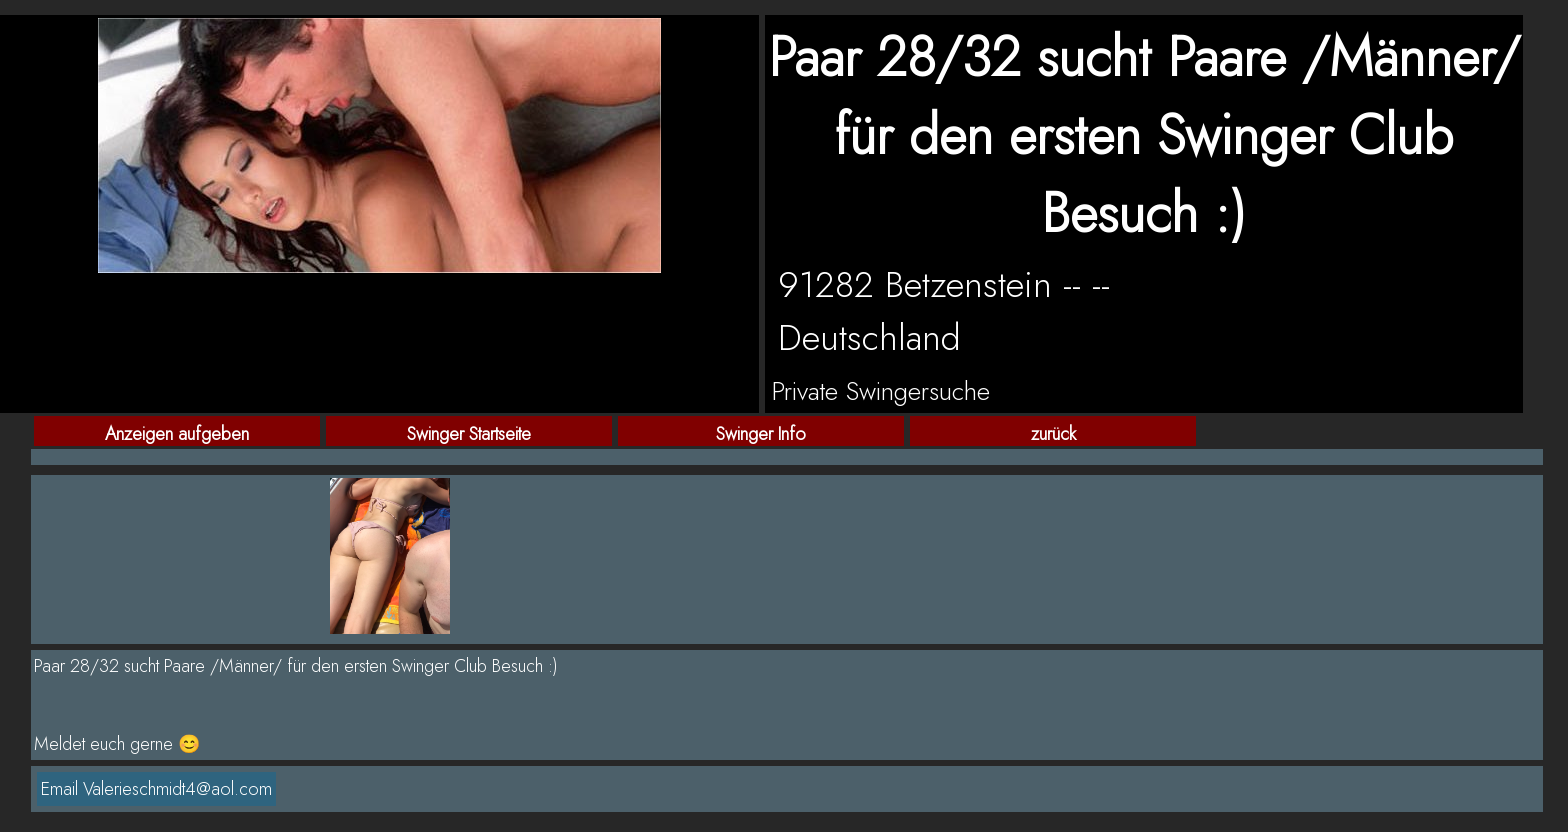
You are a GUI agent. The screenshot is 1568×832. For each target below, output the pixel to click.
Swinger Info (761, 433)
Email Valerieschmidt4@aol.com (156, 789)
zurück (1053, 433)
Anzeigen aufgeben (177, 433)
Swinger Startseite (469, 433)
